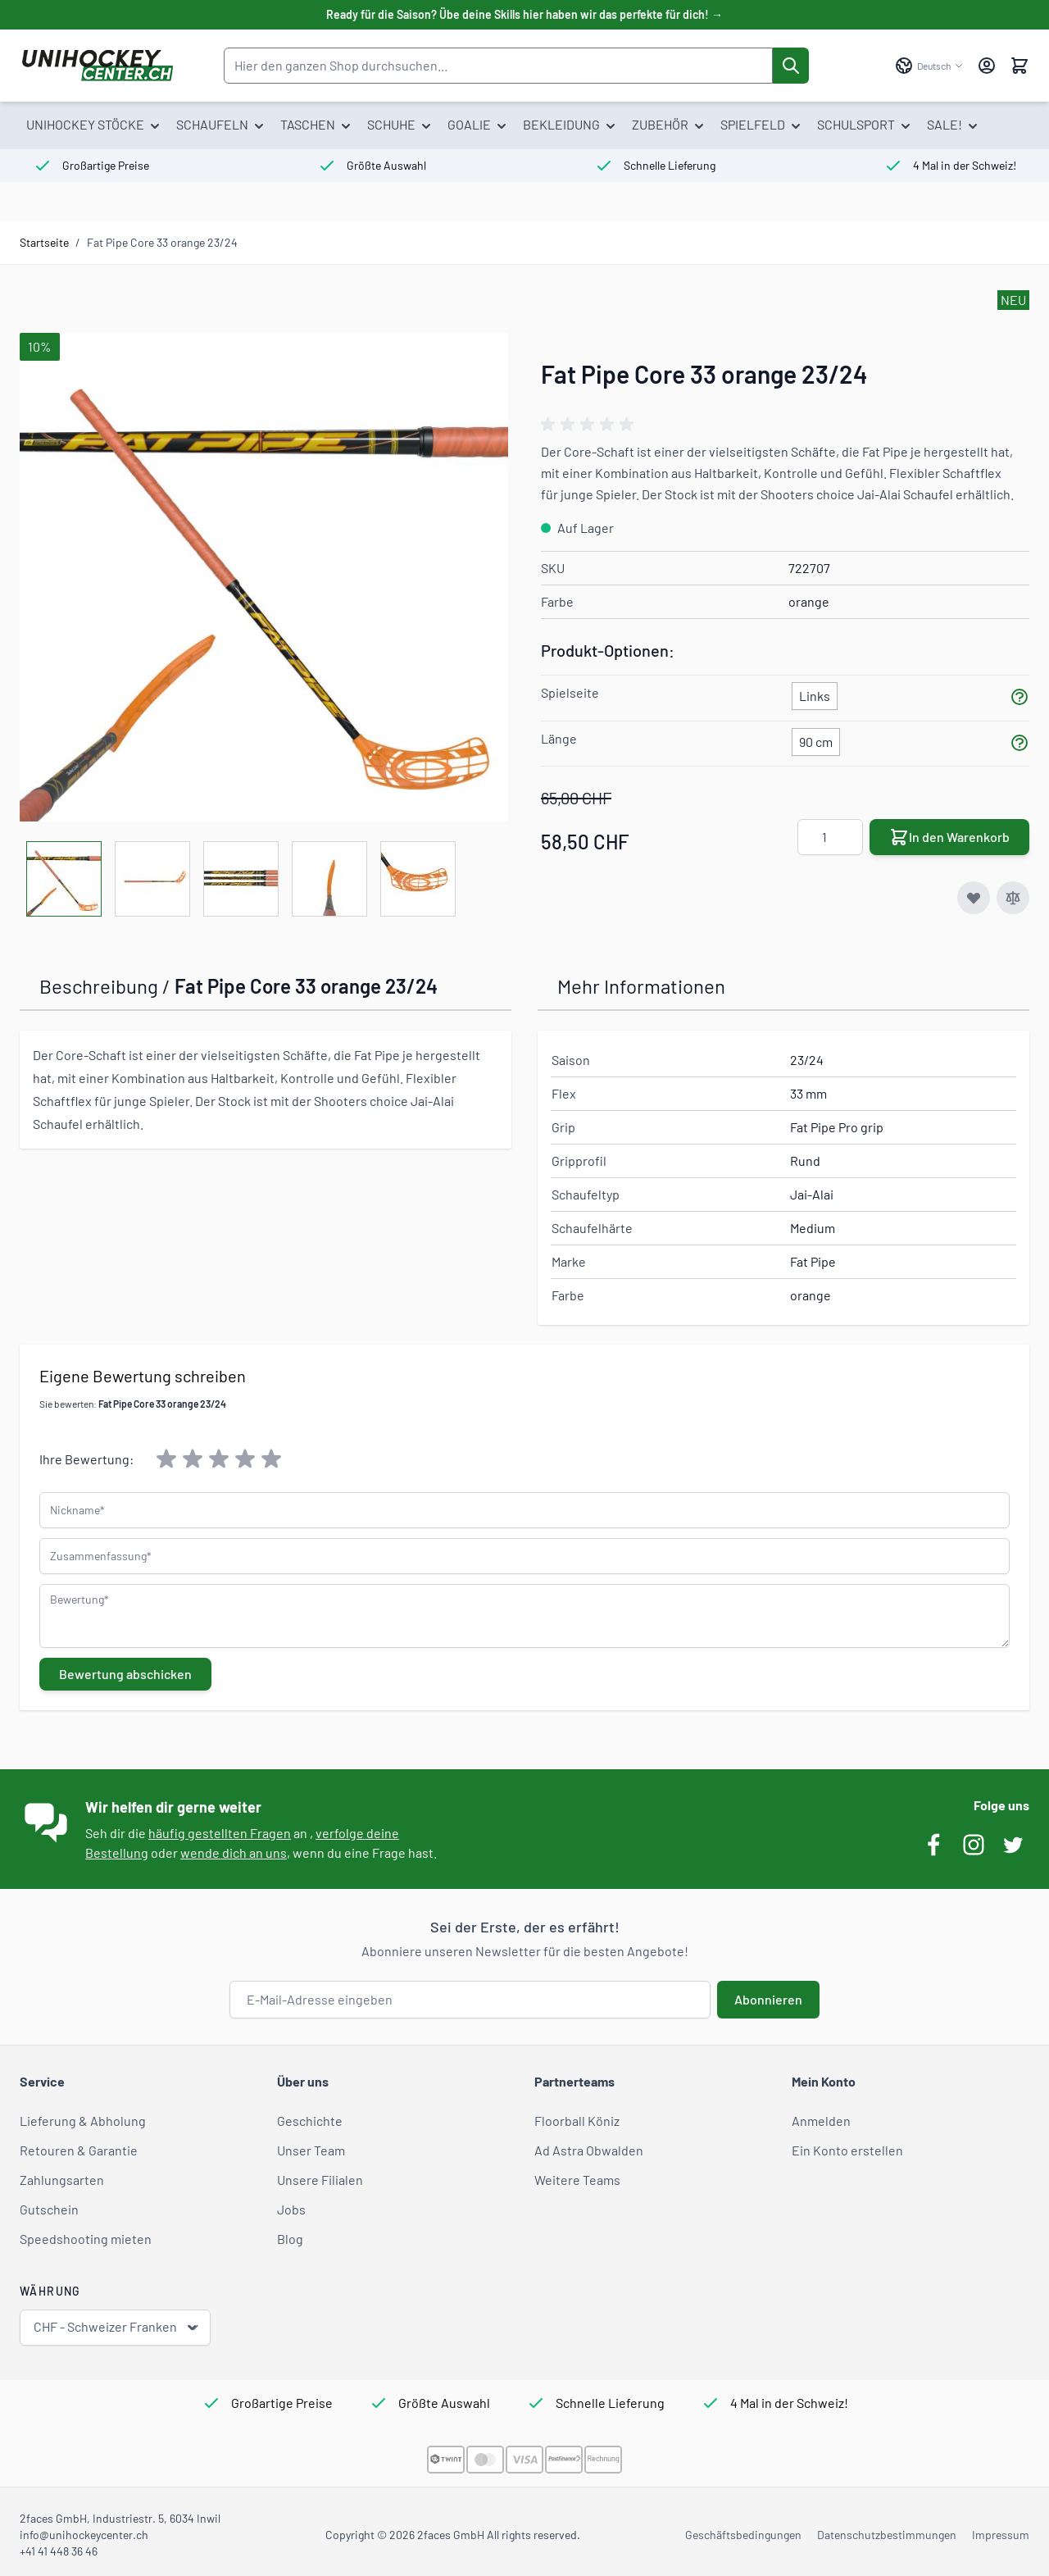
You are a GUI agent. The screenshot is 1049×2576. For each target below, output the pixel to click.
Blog (290, 2238)
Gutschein (49, 2209)
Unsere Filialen (320, 2179)
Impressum (1000, 2535)
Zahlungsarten (62, 2179)
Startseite (44, 242)
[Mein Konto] (987, 65)
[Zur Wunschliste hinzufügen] (973, 897)
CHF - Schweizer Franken (117, 2327)
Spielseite (570, 692)
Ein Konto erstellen (847, 2150)
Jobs (291, 2209)
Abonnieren (768, 1999)
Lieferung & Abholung (83, 2120)
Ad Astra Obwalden (588, 2150)
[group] (590, 425)
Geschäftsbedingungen (743, 2535)
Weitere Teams (577, 2179)
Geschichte (310, 2120)
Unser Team (311, 2150)
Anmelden (821, 2120)
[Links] (814, 692)
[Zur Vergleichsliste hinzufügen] (1013, 897)
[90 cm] (816, 738)
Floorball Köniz (577, 2120)
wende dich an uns (233, 1852)
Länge (559, 738)
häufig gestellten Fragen (219, 1833)
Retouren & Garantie (79, 2150)
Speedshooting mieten (86, 2238)
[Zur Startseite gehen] (97, 65)
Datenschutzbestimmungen (886, 2535)
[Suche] (791, 66)
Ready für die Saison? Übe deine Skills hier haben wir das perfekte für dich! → (524, 14)
